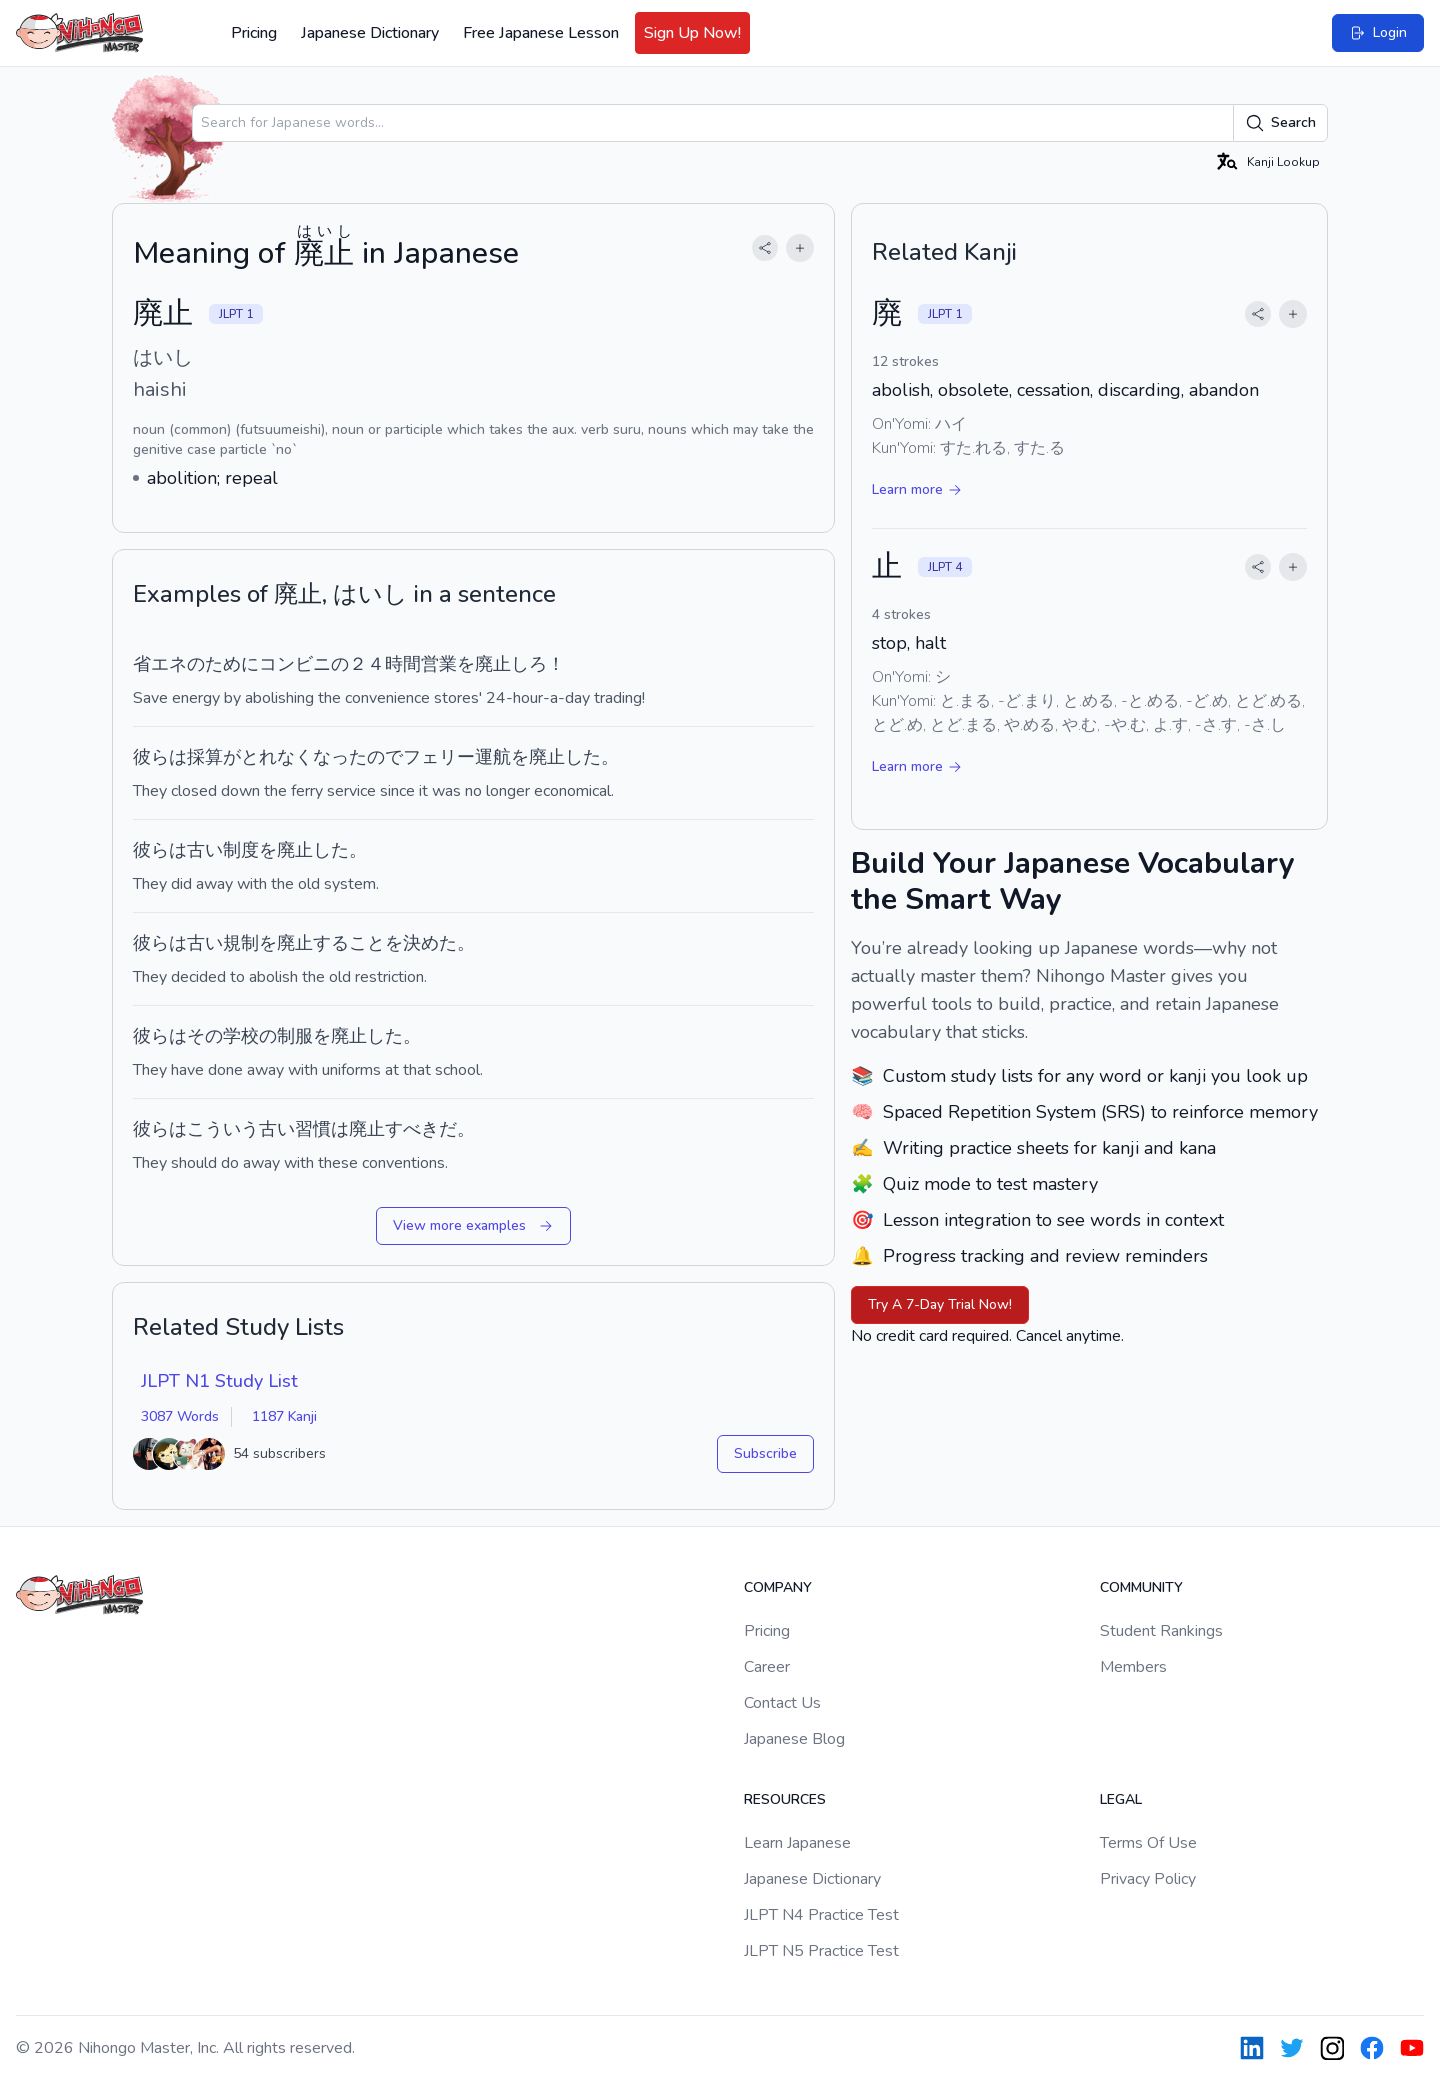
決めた (430, 943)
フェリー (439, 757)
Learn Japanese (797, 1843)
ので (385, 757)
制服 (295, 1036)
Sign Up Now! (692, 33)
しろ (529, 664)
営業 (439, 664)
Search (1280, 123)
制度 (241, 850)
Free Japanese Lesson (541, 33)
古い (205, 850)
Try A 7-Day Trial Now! (940, 1304)
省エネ (160, 664)
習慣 (313, 1129)
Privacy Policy (1148, 1879)
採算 (205, 757)
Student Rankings (1161, 1631)
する (331, 943)
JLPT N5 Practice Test (821, 1951)
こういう (223, 1129)
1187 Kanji (284, 1416)
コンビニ (295, 664)
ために (232, 664)
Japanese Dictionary (370, 33)
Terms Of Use (1148, 1843)
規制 (241, 943)
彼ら (151, 757)
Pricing (254, 33)
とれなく (277, 757)
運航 (493, 757)
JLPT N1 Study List (219, 1381)
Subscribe (765, 1453)
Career (767, 1667)
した (583, 757)
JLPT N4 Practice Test (821, 1915)
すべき (412, 1129)
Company (778, 1587)
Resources (785, 1799)
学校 (241, 1036)
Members (1133, 1667)
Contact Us (782, 1703)
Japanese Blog (794, 1739)
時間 (403, 664)
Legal (1121, 1799)
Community (1141, 1587)
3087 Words (180, 1416)
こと (367, 943)
